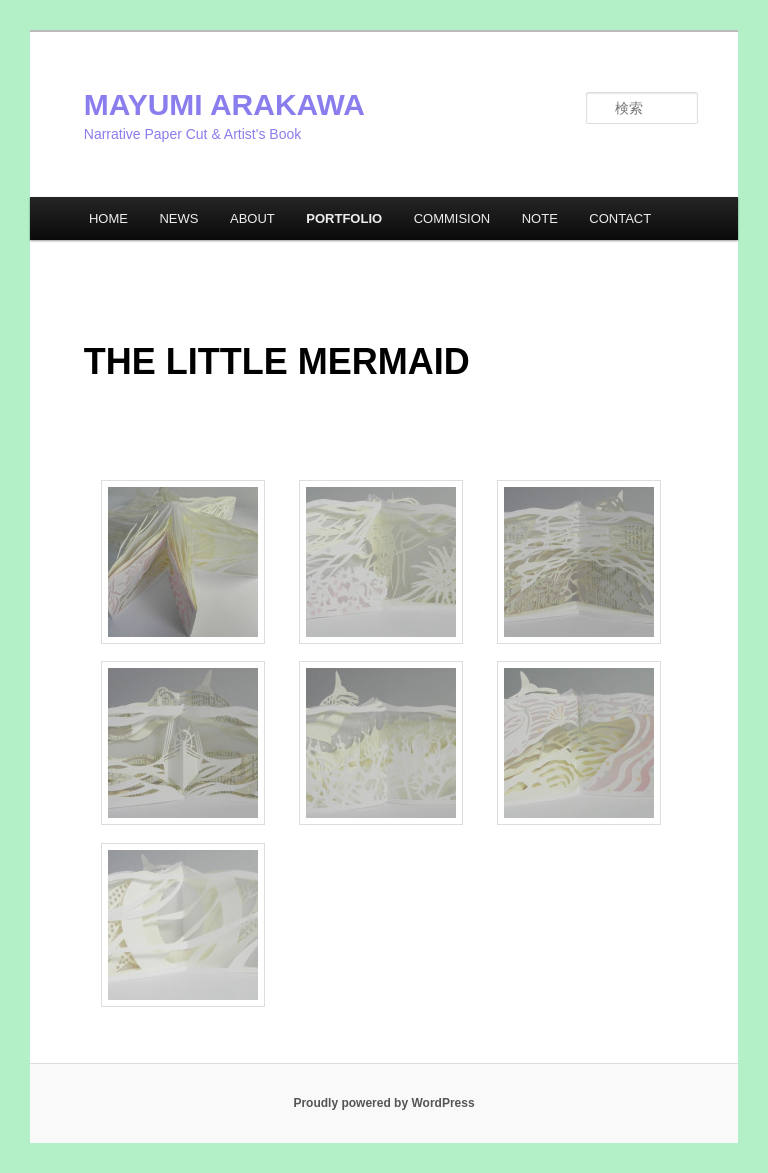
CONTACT (620, 218)
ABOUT (252, 218)
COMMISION (452, 218)
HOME (108, 218)
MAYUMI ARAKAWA (224, 104)
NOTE (540, 218)
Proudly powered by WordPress (383, 1103)
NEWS (178, 218)
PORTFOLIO (344, 218)
